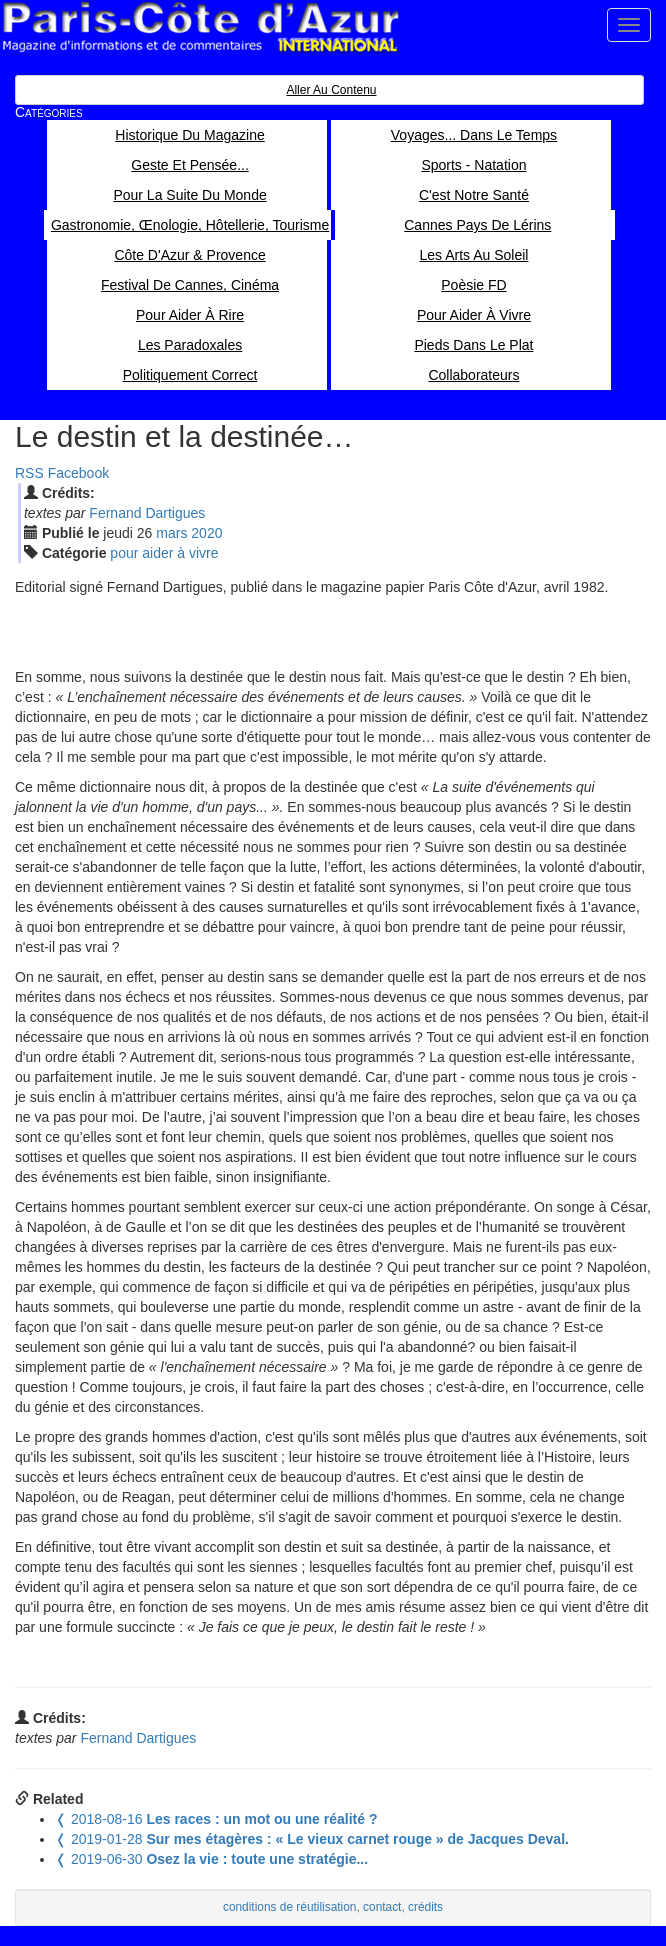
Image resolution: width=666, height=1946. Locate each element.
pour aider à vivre (164, 553)
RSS (29, 473)
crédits (425, 1907)
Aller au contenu (331, 90)
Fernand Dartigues (147, 513)
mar (171, 533)
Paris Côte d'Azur (200, 27)
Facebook (78, 473)
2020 (206, 533)
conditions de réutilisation (290, 1907)
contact (382, 1907)
